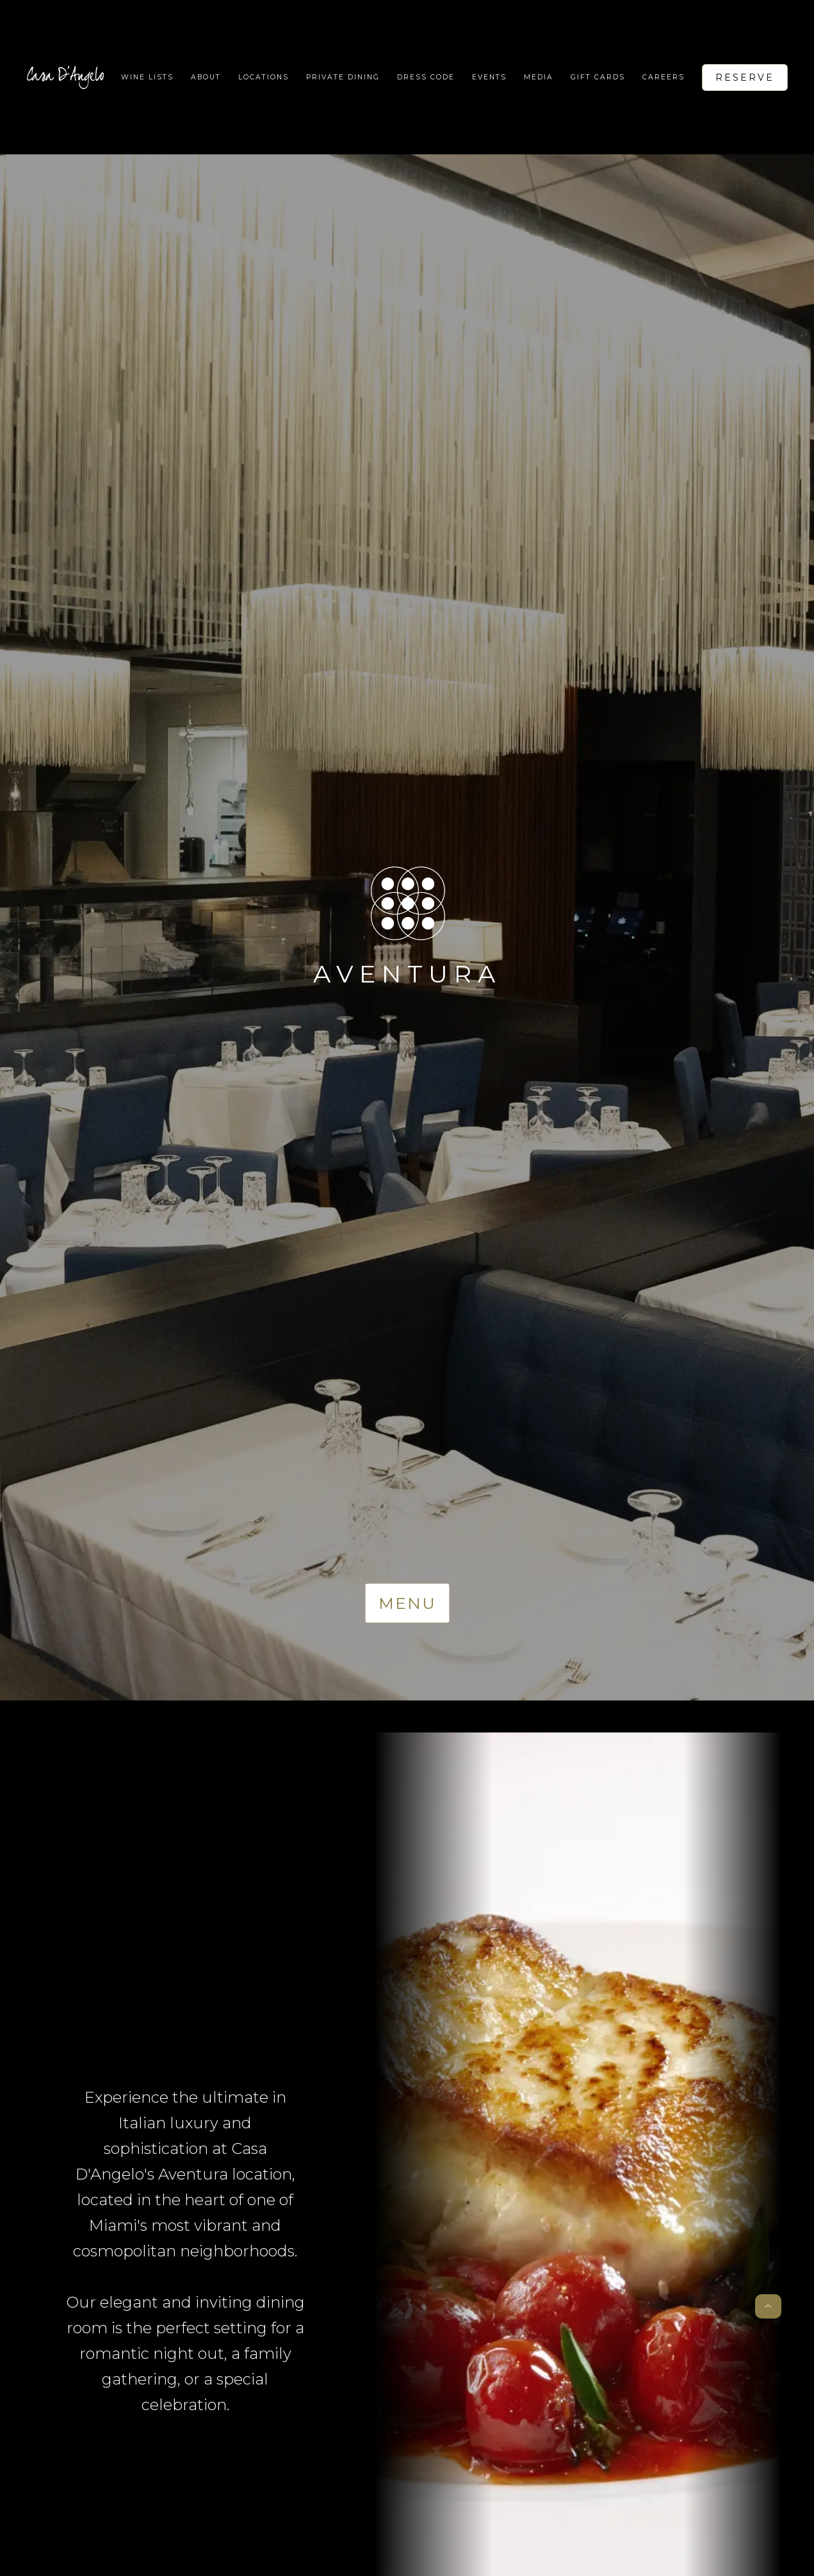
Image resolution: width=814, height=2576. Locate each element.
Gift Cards (598, 77)
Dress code (426, 77)
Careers (663, 77)
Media (538, 77)
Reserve (744, 77)
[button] (263, 77)
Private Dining (343, 77)
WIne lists (147, 77)
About (206, 77)
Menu (407, 1603)
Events (489, 77)
